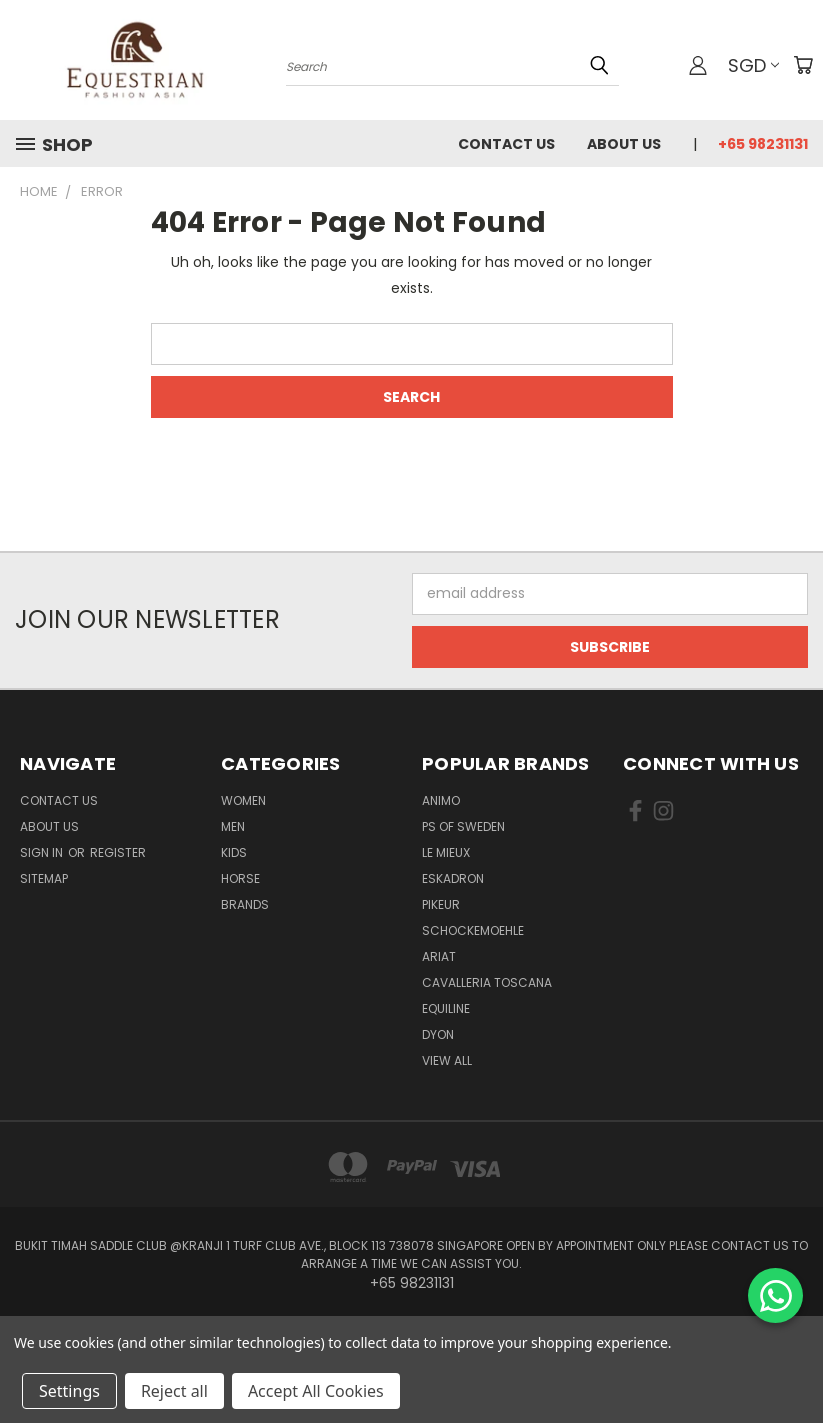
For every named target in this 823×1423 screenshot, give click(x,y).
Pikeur (441, 904)
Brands (245, 904)
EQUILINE (446, 1008)
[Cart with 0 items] (803, 65)
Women (243, 800)
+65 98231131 (763, 144)
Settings (69, 1391)
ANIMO (441, 800)
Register (118, 852)
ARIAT (439, 956)
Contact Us (506, 144)
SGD (753, 65)
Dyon (438, 1034)
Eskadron (453, 878)
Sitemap (44, 878)
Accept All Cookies (316, 1391)
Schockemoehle (473, 930)
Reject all (174, 1391)
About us (624, 144)
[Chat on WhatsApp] (775, 1295)
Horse (240, 878)
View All (447, 1060)
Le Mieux (446, 852)
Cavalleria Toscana (487, 982)
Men (233, 826)
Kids (234, 852)
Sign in (43, 852)
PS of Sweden (463, 826)
